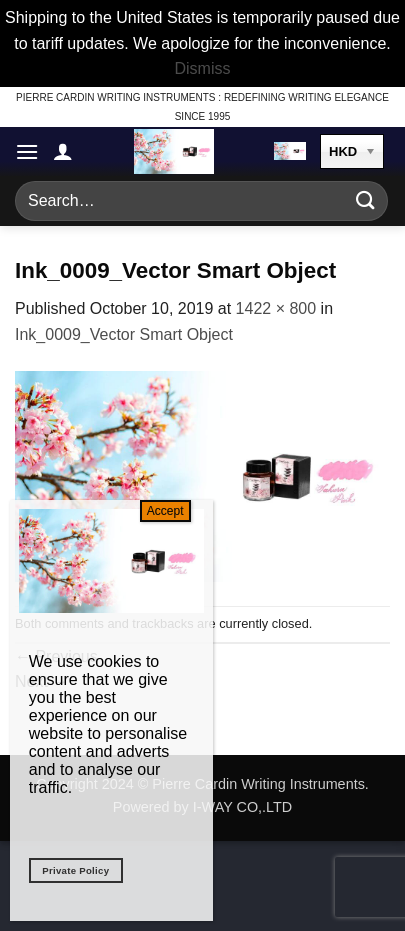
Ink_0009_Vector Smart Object (124, 334)
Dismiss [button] (203, 68)
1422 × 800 (276, 308)
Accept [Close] (165, 511)
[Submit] (366, 200)
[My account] (63, 151)
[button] (27, 151)
